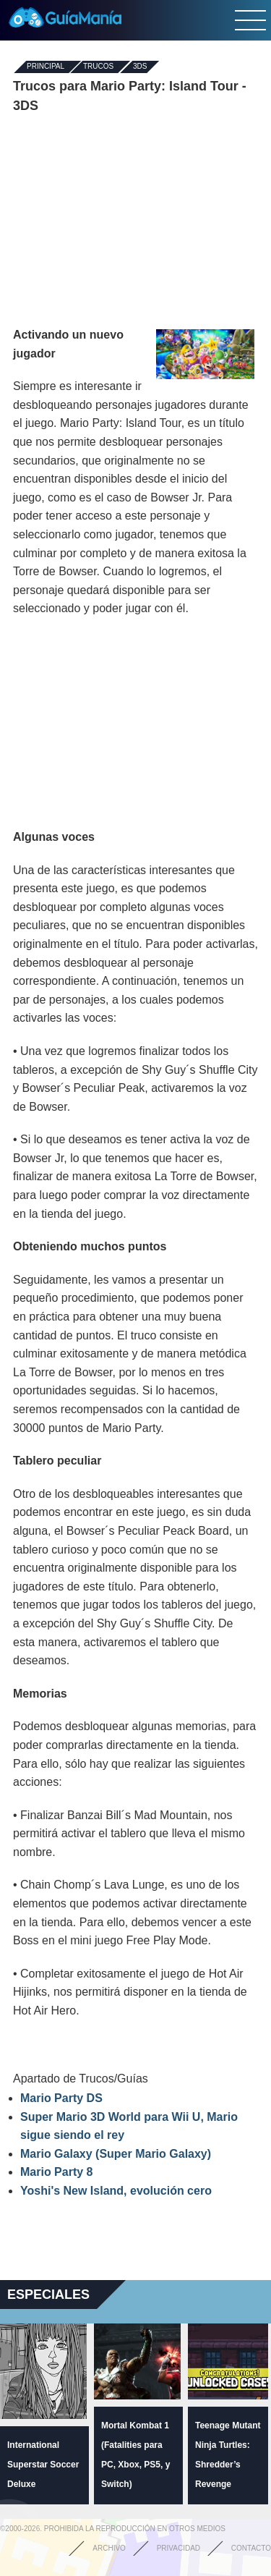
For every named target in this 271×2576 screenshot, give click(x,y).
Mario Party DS (61, 2098)
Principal (45, 66)
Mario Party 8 (56, 2172)
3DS (140, 66)
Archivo (109, 2548)
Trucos (98, 66)
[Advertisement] (135, 220)
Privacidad (178, 2548)
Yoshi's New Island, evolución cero (116, 2191)
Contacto (251, 2548)
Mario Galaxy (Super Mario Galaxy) (115, 2154)
